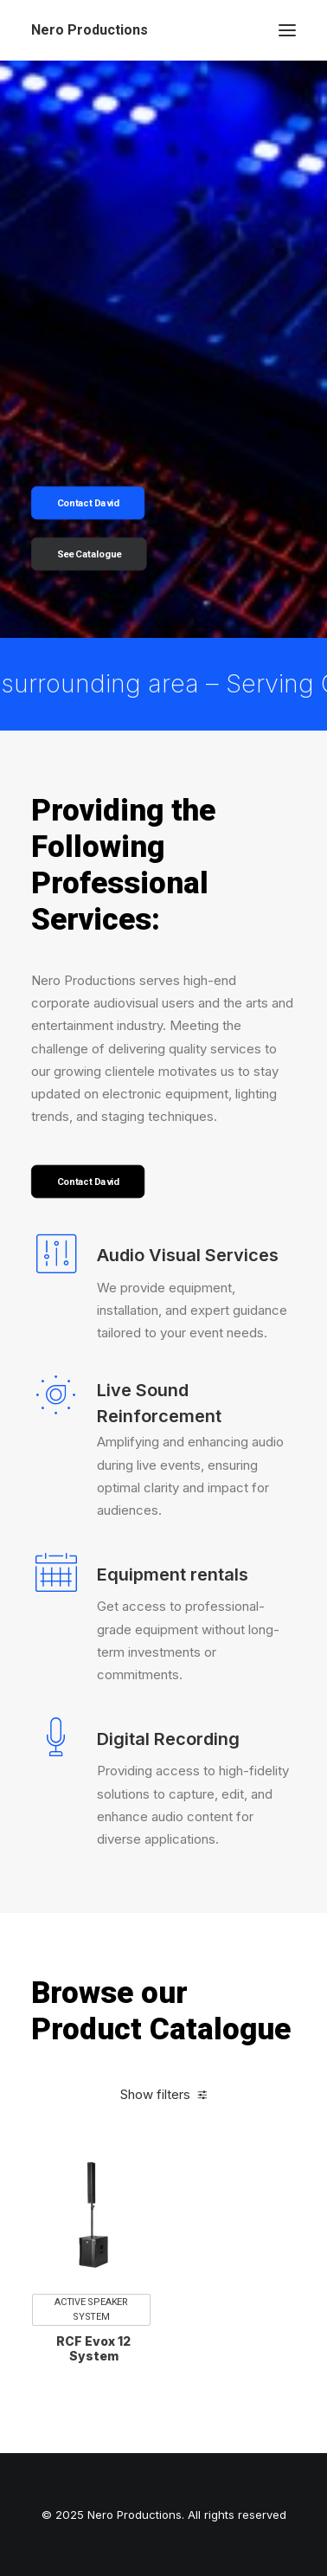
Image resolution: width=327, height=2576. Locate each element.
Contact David (88, 503)
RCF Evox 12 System (93, 2381)
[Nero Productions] (89, 30)
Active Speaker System (91, 2342)
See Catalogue (89, 554)
